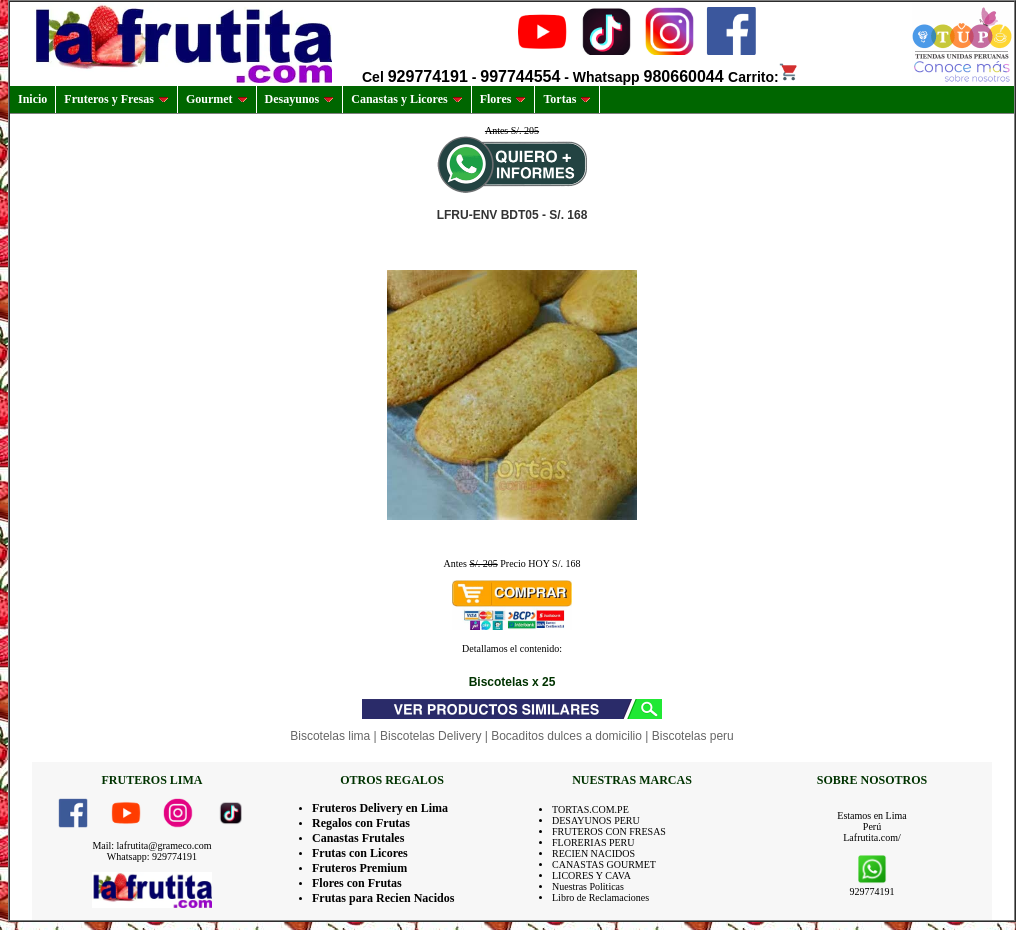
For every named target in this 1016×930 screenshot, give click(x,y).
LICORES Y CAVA (591, 875)
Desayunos (300, 99)
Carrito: (763, 77)
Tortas (567, 99)
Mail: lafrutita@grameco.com (151, 845)
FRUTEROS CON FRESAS (609, 831)
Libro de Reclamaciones (600, 897)
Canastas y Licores (406, 99)
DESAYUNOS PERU (596, 820)
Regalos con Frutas (361, 823)
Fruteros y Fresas (116, 99)
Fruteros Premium (359, 868)
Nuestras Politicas (588, 886)
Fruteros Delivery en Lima (380, 808)
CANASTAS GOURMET (604, 864)
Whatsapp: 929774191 (152, 856)
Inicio (32, 99)
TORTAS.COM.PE (590, 809)
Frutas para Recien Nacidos (383, 898)
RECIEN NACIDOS (593, 853)
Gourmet (217, 99)
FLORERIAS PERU (593, 842)
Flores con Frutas (357, 883)
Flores (503, 99)
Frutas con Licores (360, 853)
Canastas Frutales (358, 838)
